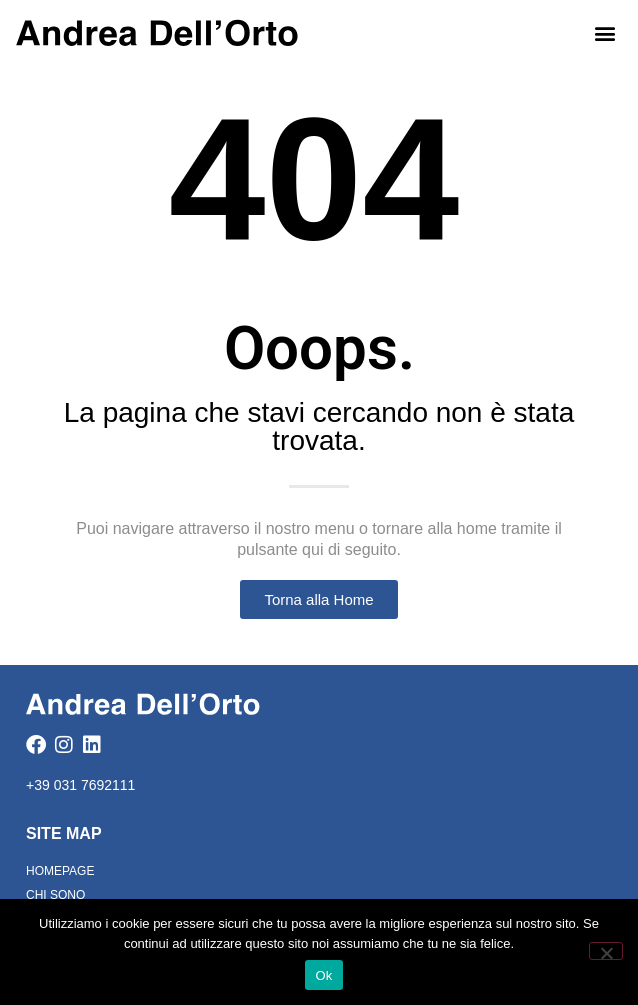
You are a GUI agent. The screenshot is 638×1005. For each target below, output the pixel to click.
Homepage (60, 871)
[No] (606, 951)
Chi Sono (55, 895)
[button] (605, 32)
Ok (323, 975)
